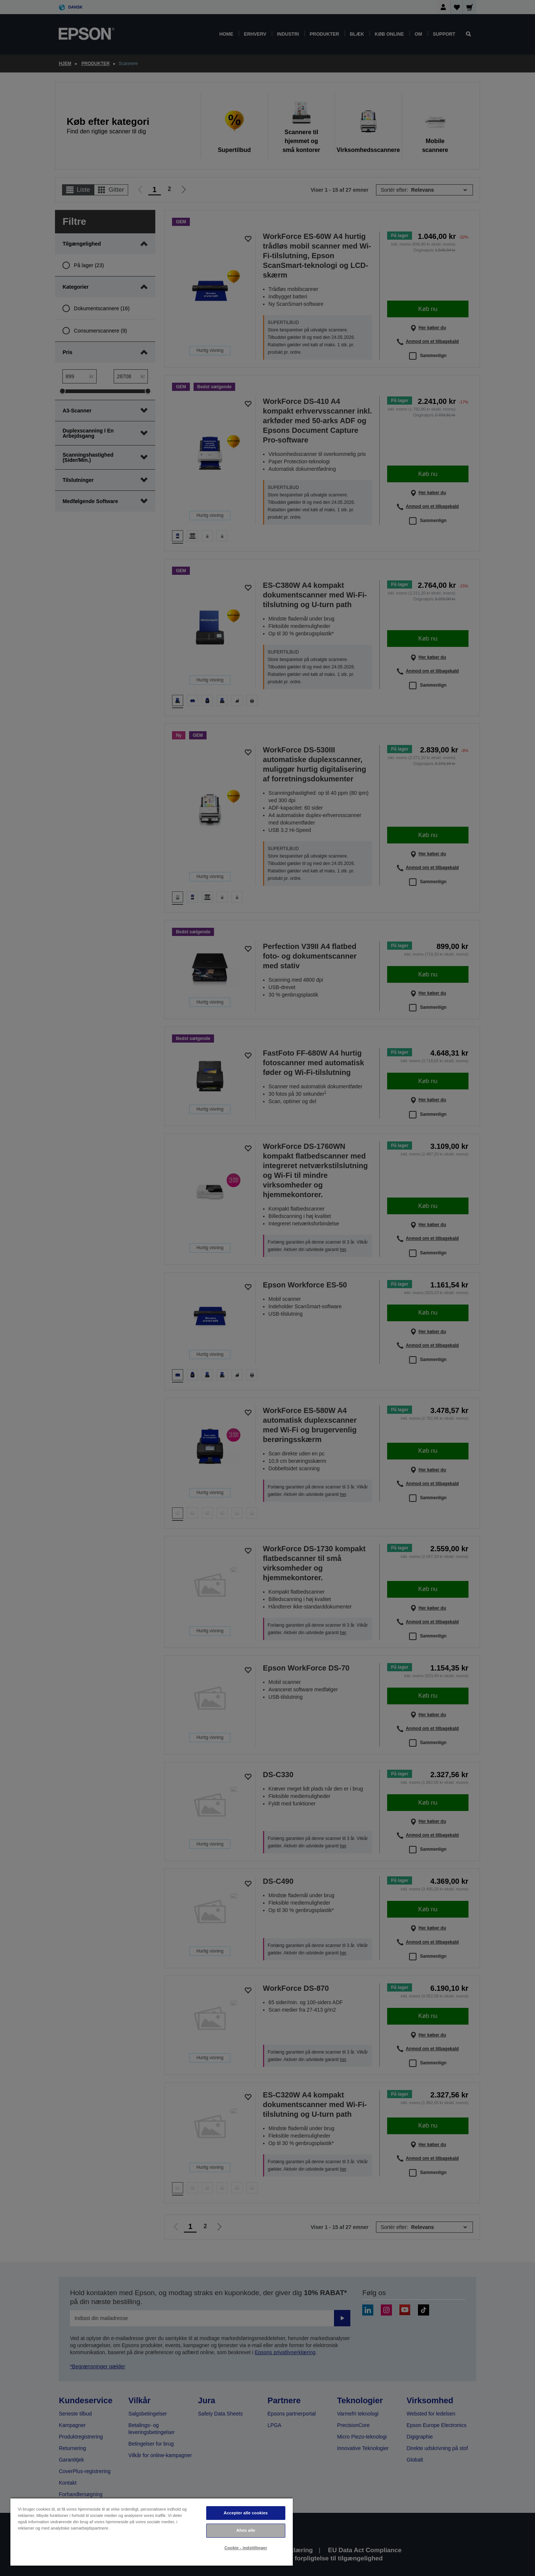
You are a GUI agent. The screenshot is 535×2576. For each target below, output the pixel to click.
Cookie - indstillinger (245, 2548)
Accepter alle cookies (246, 2513)
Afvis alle (245, 2530)
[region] (151, 2532)
